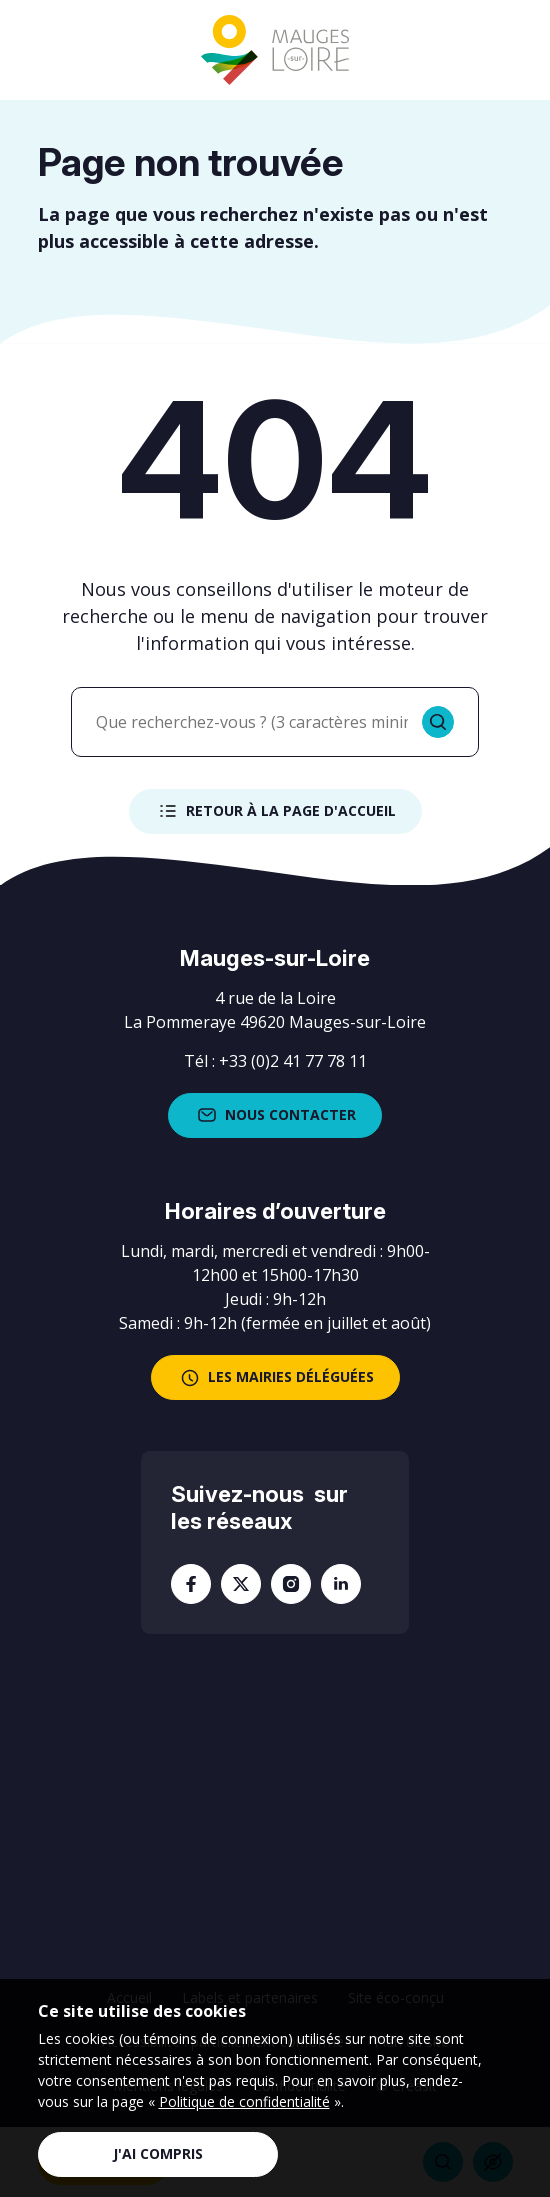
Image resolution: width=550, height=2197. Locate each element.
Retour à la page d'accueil (275, 811)
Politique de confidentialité (244, 2101)
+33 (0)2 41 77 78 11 (293, 1061)
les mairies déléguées (275, 1378)
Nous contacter (275, 1115)
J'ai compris (158, 2153)
